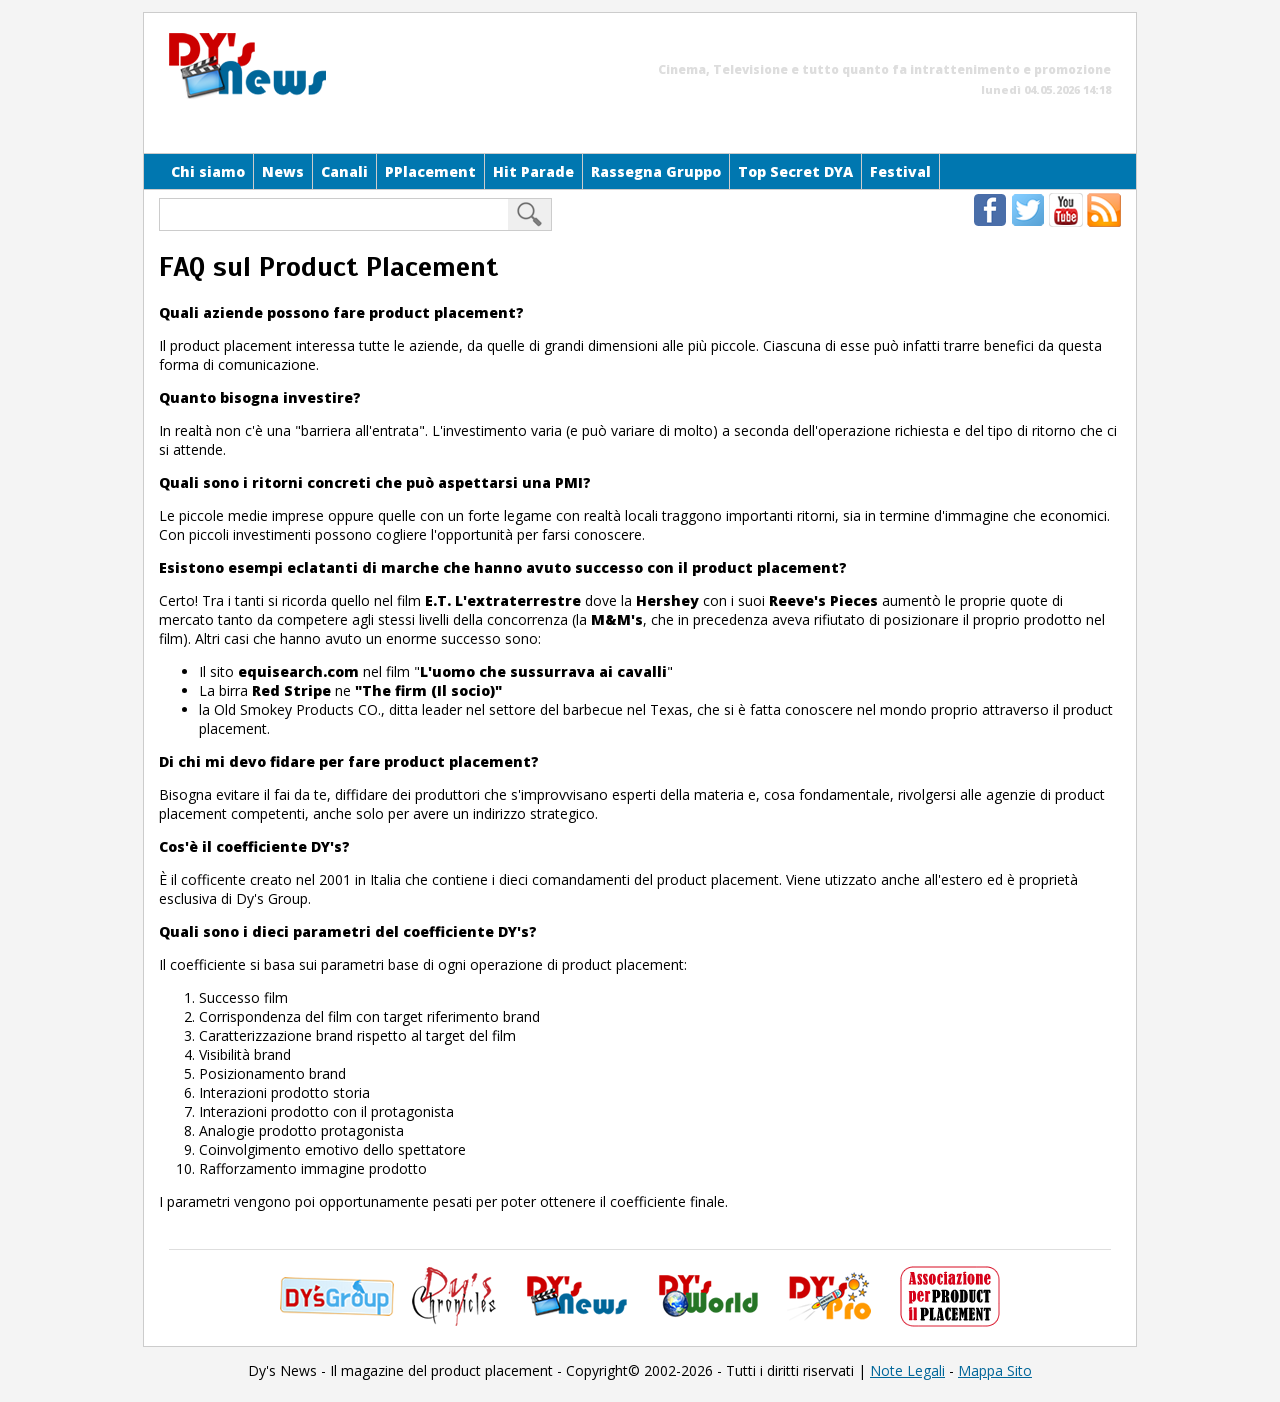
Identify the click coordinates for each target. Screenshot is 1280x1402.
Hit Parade (533, 171)
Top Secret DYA (795, 171)
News (283, 171)
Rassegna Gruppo (656, 171)
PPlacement (430, 171)
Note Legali (907, 1370)
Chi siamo (208, 171)
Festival (900, 171)
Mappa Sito (995, 1370)
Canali (344, 171)
